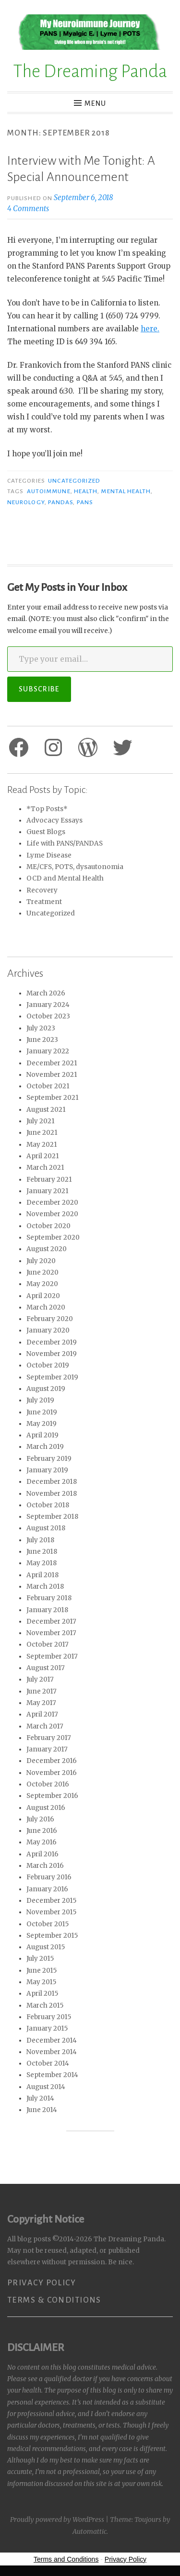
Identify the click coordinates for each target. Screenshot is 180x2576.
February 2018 (49, 1598)
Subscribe (39, 689)
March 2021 (45, 1168)
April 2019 (42, 1435)
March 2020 (45, 1307)
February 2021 (49, 1179)
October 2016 (47, 1784)
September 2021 (52, 1098)
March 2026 (45, 993)
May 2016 (41, 1842)
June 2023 (42, 1040)
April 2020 (43, 1296)
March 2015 (44, 2005)
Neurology (26, 502)
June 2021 (42, 1133)
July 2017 (40, 1679)
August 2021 (46, 1110)
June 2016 (41, 1831)
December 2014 (51, 2040)
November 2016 (51, 1773)
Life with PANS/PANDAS (64, 843)
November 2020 (52, 1214)
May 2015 (41, 1982)
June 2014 (41, 2110)
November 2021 (51, 1075)
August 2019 (45, 1389)
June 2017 (41, 1691)
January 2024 (48, 1005)
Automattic (89, 2531)
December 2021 (51, 1063)
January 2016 (47, 1889)
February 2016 (49, 1877)
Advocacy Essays (54, 820)
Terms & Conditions (54, 2300)
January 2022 (47, 1051)
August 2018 (45, 1528)
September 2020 (53, 1237)
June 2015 (41, 1970)
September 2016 (52, 1796)
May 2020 (42, 1284)
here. (150, 328)
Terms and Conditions (66, 2559)
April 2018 (42, 1575)
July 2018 (40, 1540)
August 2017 (45, 1668)
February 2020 (49, 1319)
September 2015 (52, 1936)
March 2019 (45, 1447)
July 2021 (40, 1121)
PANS (85, 502)
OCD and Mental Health (65, 878)
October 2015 (47, 1924)
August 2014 (45, 2087)
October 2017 (47, 1644)
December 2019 (51, 1342)
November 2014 (51, 2052)
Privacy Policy (41, 2283)
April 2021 (42, 1156)
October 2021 (48, 1086)
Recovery (42, 890)
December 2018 (51, 1482)
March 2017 (44, 1726)
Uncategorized (74, 480)
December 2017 (51, 1621)
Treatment (44, 902)
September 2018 (52, 1517)
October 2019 (47, 1365)
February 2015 (48, 2017)
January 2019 (47, 1470)
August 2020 (46, 1249)
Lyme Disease (49, 855)
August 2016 (45, 1808)
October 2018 (47, 1505)
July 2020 (41, 1261)
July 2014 (40, 2098)
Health (85, 491)
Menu (95, 103)
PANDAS (60, 502)
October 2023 (48, 1016)
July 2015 (40, 1959)
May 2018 (41, 1563)
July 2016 (40, 1819)
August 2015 (45, 1947)
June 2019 (41, 1412)
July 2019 (40, 1400)
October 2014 (47, 2063)
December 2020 (52, 1202)
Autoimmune (49, 491)
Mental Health (126, 491)
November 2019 (51, 1354)
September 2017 (52, 1656)
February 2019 (49, 1459)
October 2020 (48, 1226)
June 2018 (41, 1552)
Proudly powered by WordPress (57, 2519)
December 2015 (51, 1901)
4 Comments (28, 208)
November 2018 (51, 1494)
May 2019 (41, 1424)
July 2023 (40, 1028)
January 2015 (47, 2028)
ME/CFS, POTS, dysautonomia (74, 867)
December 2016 (51, 1761)
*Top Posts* (47, 809)
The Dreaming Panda (90, 71)
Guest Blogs (45, 832)
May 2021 (41, 1145)
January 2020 (48, 1330)
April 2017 (42, 1714)
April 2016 (42, 1854)
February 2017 (48, 1738)
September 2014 (52, 2075)
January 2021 (47, 1191)
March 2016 (45, 1866)
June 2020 (42, 1272)
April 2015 (42, 1993)
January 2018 (47, 1610)
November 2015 (51, 1912)
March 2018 (45, 1586)
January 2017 (47, 1749)
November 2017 (51, 1633)
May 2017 (41, 1703)
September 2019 (52, 1377)
